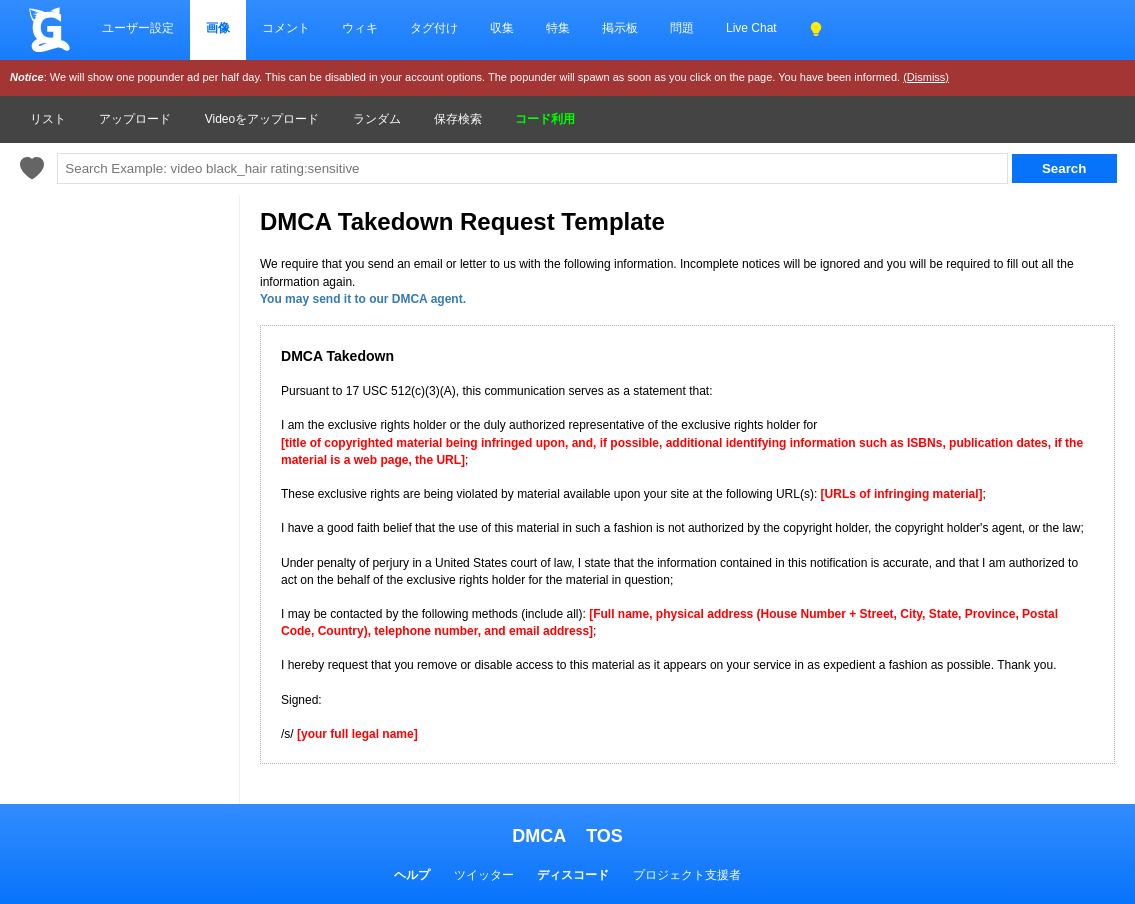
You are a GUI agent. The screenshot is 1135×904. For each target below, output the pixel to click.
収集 (502, 28)
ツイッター (484, 875)
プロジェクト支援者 (687, 875)
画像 (218, 28)
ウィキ (360, 28)
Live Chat (751, 28)
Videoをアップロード (262, 119)
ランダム (377, 119)
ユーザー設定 (138, 28)
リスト (48, 119)
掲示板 (620, 28)
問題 (682, 28)
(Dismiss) (926, 77)
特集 (558, 28)
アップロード (135, 119)
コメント (286, 28)
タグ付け (434, 28)
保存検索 (458, 119)
